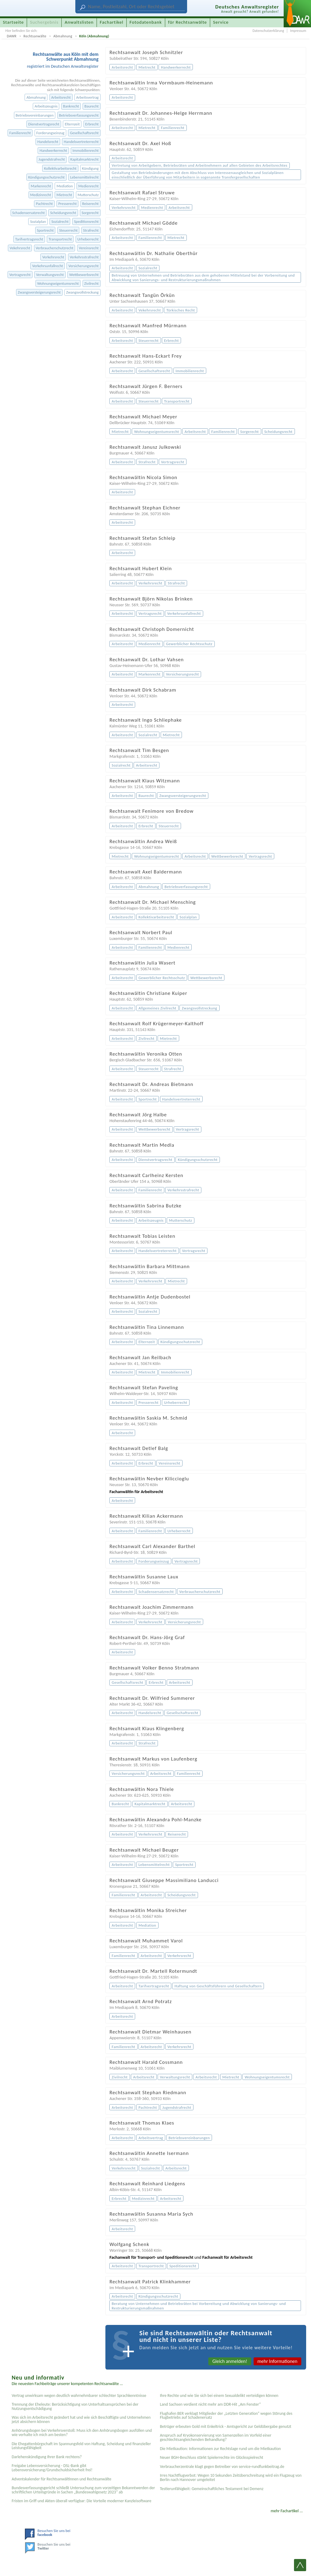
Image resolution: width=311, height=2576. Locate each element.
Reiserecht (90, 203)
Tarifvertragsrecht (29, 239)
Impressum (298, 31)
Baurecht (91, 106)
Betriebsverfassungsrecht (79, 115)
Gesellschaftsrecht (84, 133)
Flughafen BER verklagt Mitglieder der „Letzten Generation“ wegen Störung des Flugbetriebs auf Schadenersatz (226, 2415)
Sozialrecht (59, 221)
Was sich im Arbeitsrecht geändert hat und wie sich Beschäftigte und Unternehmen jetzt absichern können (81, 2419)
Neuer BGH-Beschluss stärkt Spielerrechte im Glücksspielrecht (211, 2457)
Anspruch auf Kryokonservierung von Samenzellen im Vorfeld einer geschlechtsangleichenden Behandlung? (215, 2437)
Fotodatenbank (146, 22)
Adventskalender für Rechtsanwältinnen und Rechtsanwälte (61, 2479)
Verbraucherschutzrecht (54, 248)
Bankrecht (71, 106)
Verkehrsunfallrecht (47, 266)
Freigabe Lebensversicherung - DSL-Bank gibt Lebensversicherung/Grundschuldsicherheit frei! (52, 2467)
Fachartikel (111, 22)
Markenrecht (41, 186)
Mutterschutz (87, 194)
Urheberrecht (88, 239)
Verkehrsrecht (53, 257)
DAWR (11, 36)
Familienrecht (20, 133)
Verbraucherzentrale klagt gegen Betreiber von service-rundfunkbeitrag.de (222, 2466)
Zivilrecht (91, 283)
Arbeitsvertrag (87, 97)
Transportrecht (60, 239)
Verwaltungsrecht (50, 274)
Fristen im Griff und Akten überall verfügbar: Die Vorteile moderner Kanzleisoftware (81, 2500)
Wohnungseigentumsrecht (58, 283)
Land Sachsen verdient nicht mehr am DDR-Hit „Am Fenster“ (210, 2404)
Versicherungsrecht (83, 266)
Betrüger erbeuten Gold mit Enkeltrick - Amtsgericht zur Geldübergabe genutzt (225, 2426)
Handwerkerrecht (53, 150)
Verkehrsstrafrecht (84, 257)
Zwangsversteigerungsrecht (39, 292)
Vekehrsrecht (20, 248)
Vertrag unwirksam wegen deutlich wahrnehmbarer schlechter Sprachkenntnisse (79, 2395)
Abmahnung (62, 36)
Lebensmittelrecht (84, 177)
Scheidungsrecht (63, 212)
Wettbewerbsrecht (84, 274)
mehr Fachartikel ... (287, 2510)
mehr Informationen (278, 2361)
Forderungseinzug (50, 133)
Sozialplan (38, 221)
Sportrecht (45, 230)
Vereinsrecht (89, 248)
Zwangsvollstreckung (82, 292)
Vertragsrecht (20, 274)
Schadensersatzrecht (28, 212)
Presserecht (67, 203)
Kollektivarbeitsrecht (60, 168)
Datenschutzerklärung (268, 31)
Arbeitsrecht (61, 97)
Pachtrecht (44, 203)
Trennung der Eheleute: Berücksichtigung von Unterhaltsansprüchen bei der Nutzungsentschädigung (75, 2406)
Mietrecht (64, 194)
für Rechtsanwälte (187, 22)
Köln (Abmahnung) (94, 36)
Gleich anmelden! (229, 2361)
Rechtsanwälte (34, 36)
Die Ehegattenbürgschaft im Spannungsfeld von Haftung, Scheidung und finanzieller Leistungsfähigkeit (81, 2446)
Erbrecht (91, 124)
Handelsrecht (47, 141)
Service (221, 22)
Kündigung (90, 168)
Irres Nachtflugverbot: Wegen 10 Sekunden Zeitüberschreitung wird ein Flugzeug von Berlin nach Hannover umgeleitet (230, 2477)
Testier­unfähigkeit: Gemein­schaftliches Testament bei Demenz (211, 2488)
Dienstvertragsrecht (43, 124)
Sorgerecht (90, 212)
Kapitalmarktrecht (84, 159)
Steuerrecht (68, 230)
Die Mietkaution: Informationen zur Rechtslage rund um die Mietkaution (220, 2448)
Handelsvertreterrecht (81, 141)
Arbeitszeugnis (46, 106)
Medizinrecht (40, 194)
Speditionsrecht (86, 221)
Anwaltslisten (79, 22)
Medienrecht (88, 186)
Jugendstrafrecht (52, 159)
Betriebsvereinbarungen (34, 115)
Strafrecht (91, 230)
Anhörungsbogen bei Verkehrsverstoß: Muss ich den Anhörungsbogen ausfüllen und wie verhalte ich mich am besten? (82, 2432)
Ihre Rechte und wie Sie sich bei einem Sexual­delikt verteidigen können (219, 2395)
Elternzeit (72, 124)
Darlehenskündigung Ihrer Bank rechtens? (47, 2456)
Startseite (13, 22)
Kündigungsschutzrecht (46, 177)
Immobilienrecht (86, 150)
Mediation (64, 186)
